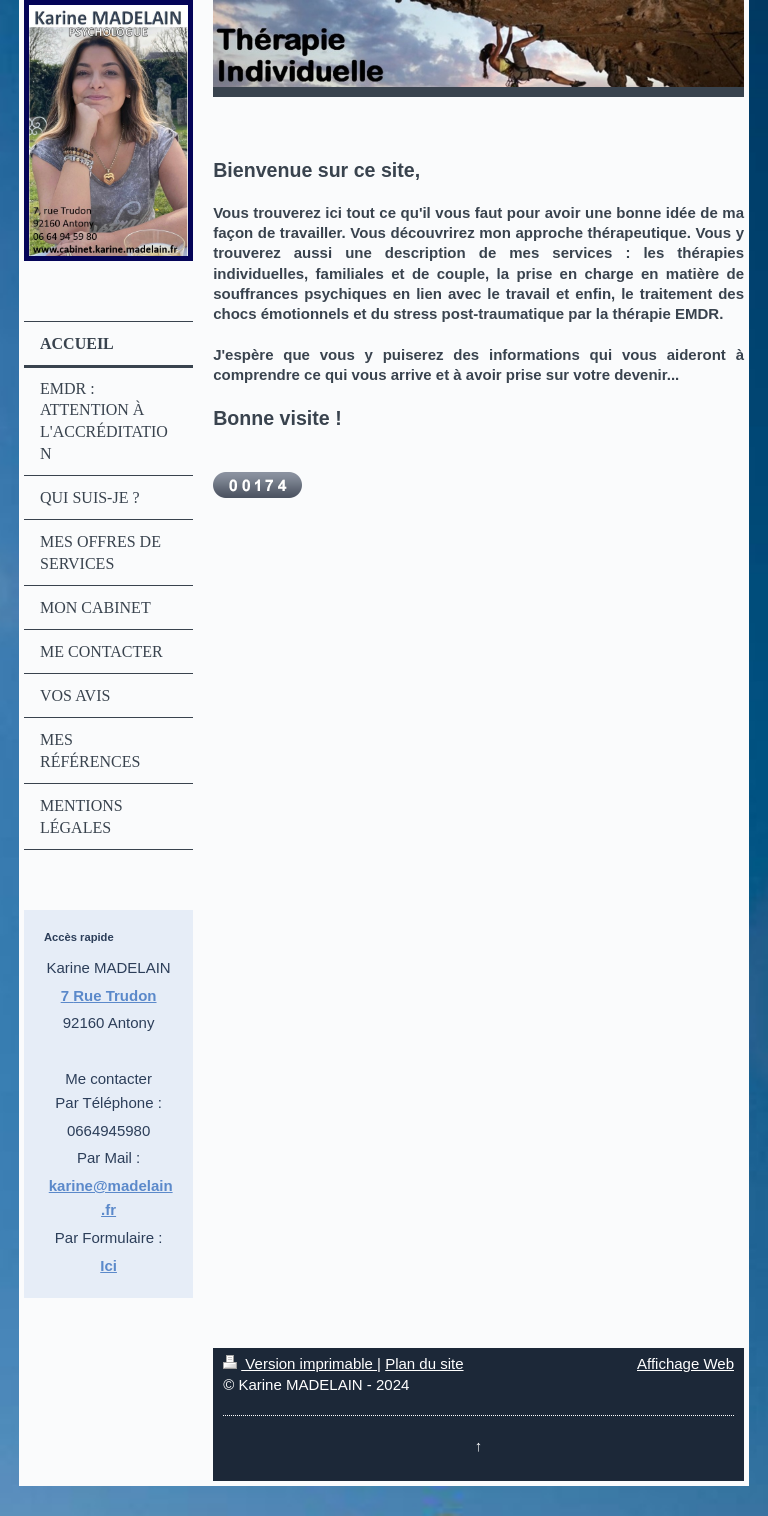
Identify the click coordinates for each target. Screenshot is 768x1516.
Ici (108, 1265)
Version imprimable (300, 1363)
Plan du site (424, 1363)
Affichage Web (685, 1363)
